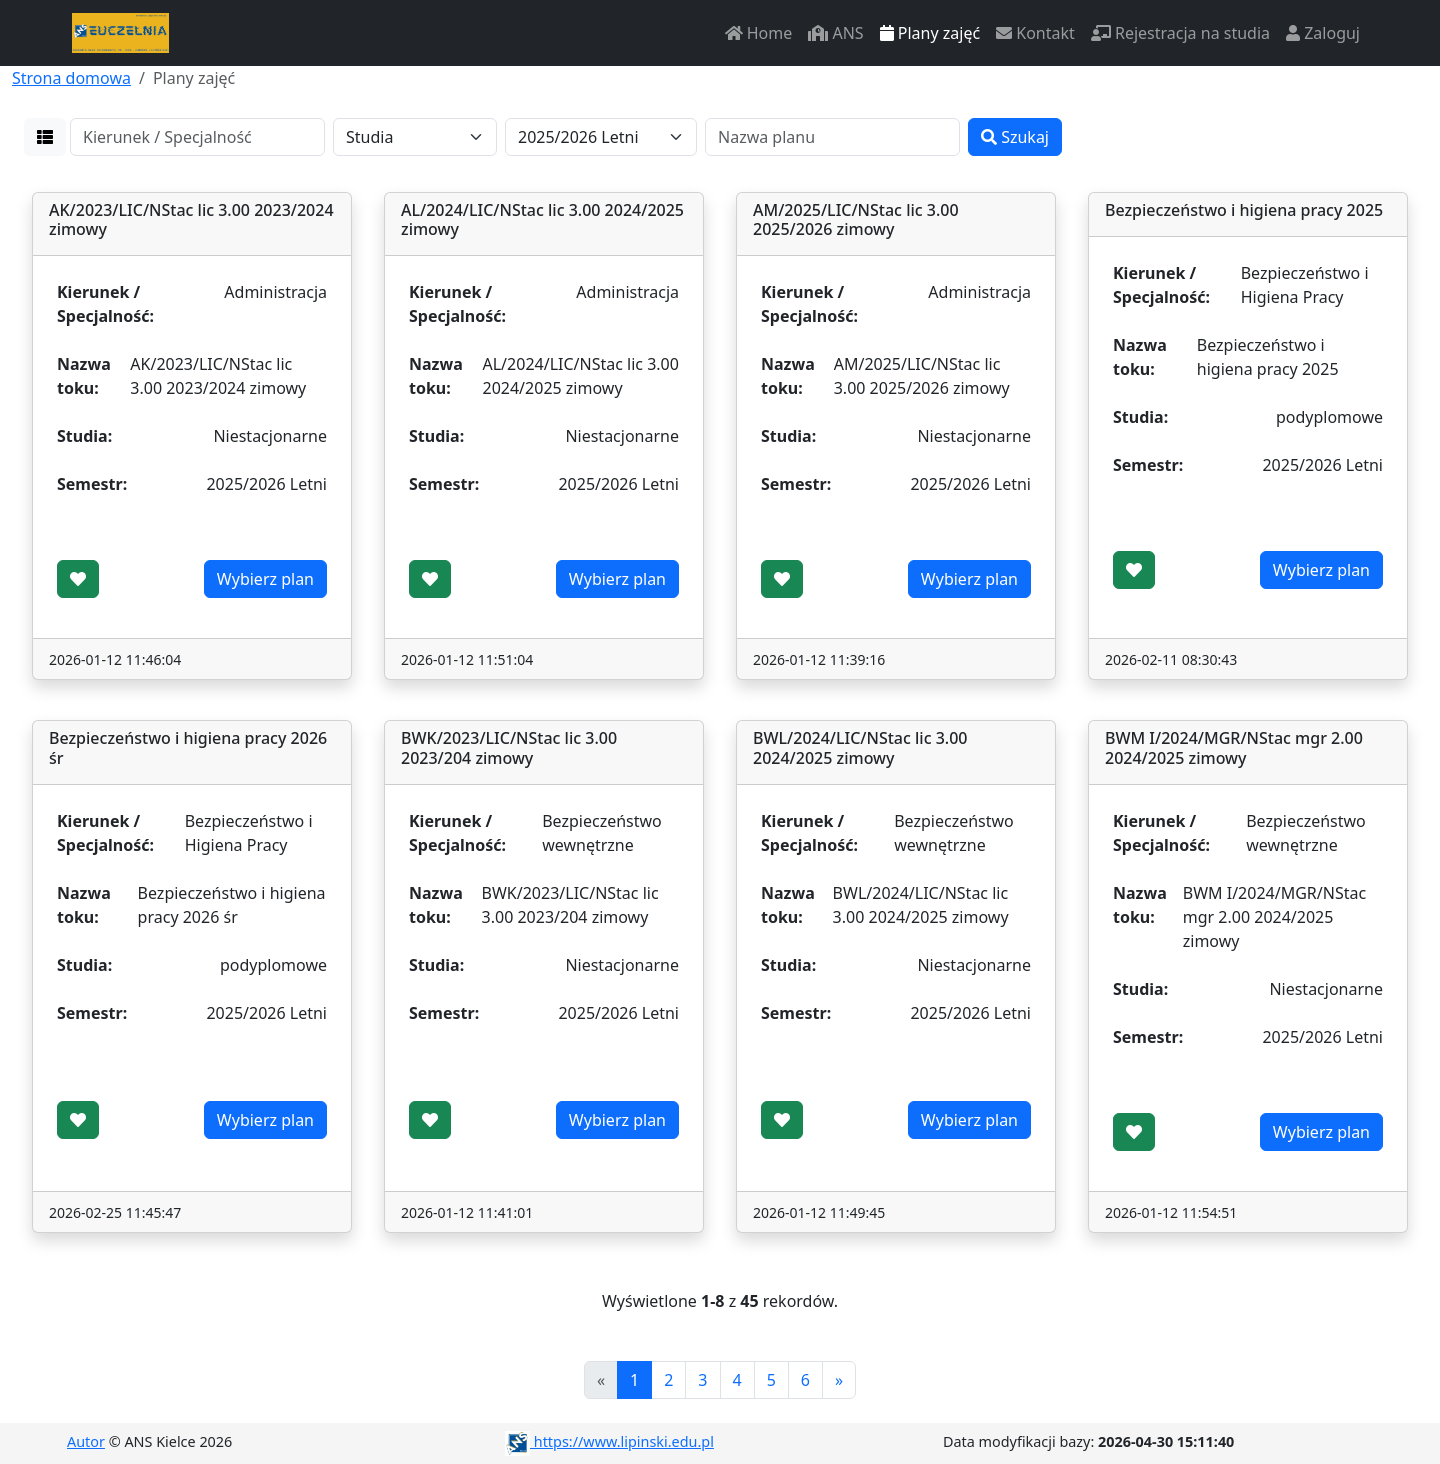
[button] (45, 137)
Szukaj (1015, 137)
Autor (86, 1441)
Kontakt (1035, 33)
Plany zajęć (930, 33)
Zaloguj (1323, 33)
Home (759, 33)
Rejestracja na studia (1180, 33)
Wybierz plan (265, 579)
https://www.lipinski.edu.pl (609, 1441)
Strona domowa (71, 78)
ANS (835, 33)
